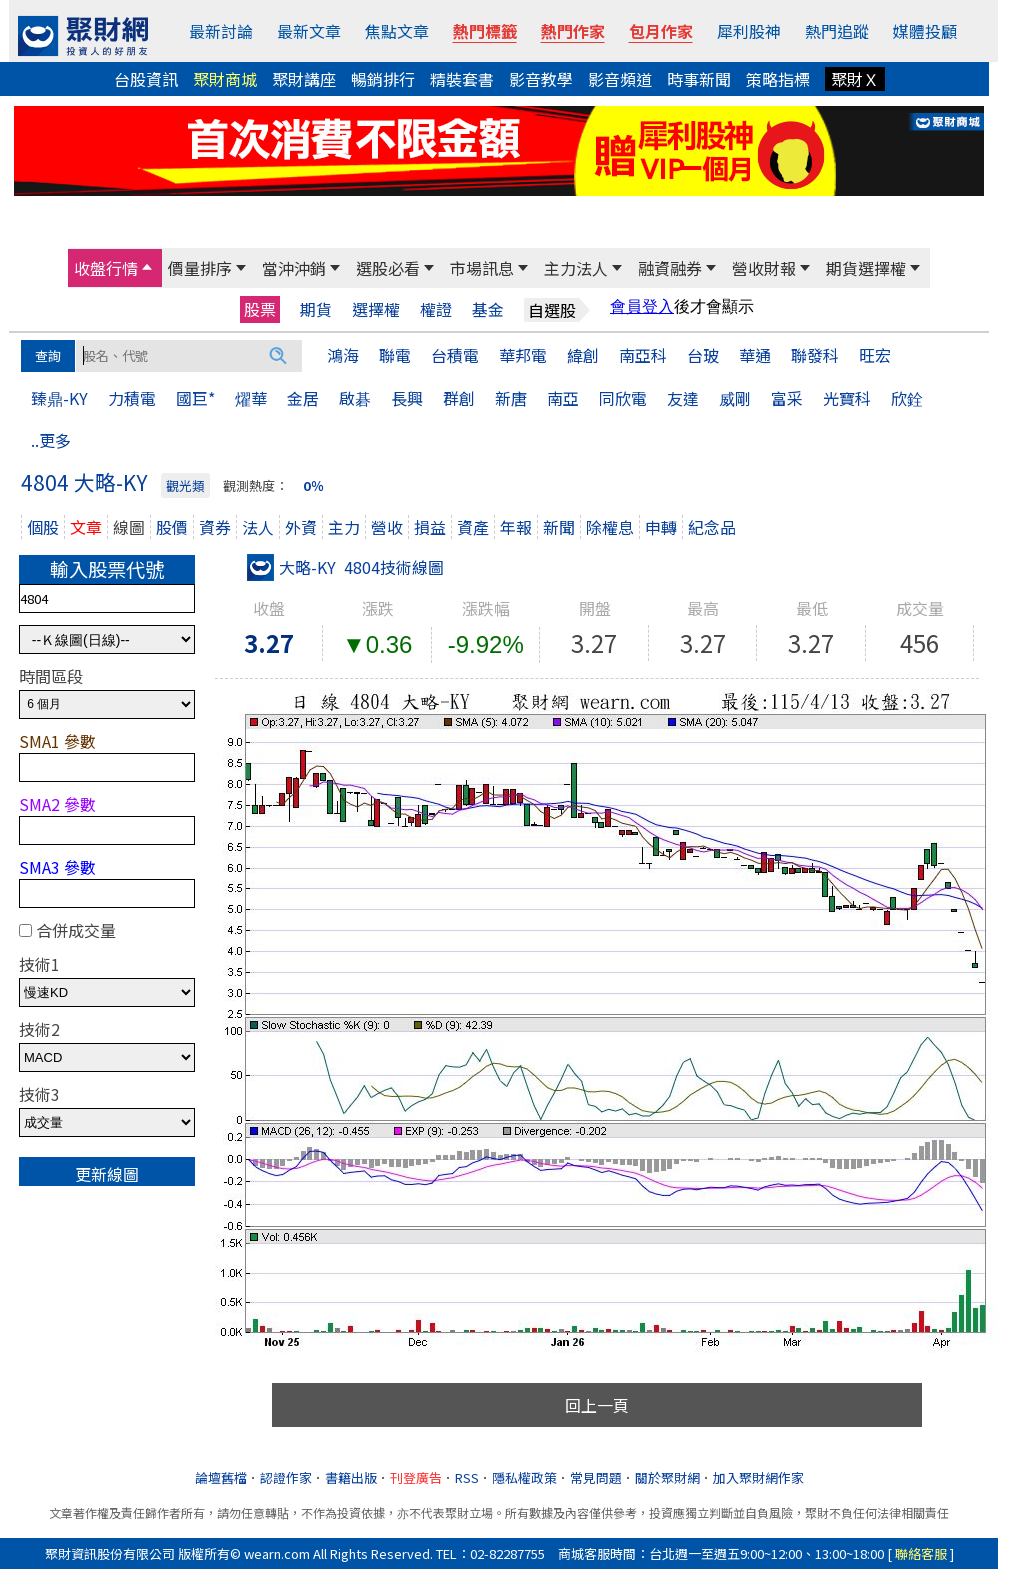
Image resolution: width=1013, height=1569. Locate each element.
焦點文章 (397, 31)
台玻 (703, 355)
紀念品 (712, 527)
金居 (303, 398)
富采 (787, 398)
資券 (215, 527)
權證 (436, 309)
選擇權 (376, 309)
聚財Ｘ (855, 79)
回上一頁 (597, 1405)
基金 (488, 309)
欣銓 (907, 398)
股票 (260, 309)
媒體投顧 (925, 31)
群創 (459, 398)
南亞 (563, 398)
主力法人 (576, 268)
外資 (301, 527)
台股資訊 (146, 79)
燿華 (251, 398)
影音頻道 (620, 79)
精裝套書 (462, 79)
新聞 (559, 527)
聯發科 (815, 355)
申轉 (661, 527)
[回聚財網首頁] (83, 36)
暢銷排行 (383, 79)
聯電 (395, 355)
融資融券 (670, 268)
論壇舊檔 (221, 1477)
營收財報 (764, 268)
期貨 (316, 309)
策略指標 (778, 79)
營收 (387, 527)
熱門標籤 (485, 31)
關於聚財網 (667, 1477)
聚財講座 (304, 79)
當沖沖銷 (294, 268)
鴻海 (343, 355)
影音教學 (541, 79)
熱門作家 (573, 31)
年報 (516, 527)
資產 (473, 527)
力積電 (132, 398)
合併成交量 (76, 930)
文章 (86, 527)
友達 (683, 398)
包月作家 (661, 31)
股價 (172, 527)
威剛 (735, 398)
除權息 (610, 527)
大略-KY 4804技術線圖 (345, 567)
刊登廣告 (416, 1477)
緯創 (583, 355)
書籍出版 (351, 1477)
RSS (467, 1477)
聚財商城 (225, 79)
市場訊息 (482, 268)
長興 (407, 398)
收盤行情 (106, 268)
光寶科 (847, 398)
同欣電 (623, 398)
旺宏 (875, 355)
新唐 (511, 398)
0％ (313, 485)
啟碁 (355, 398)
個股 (43, 527)
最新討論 (221, 31)
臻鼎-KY (59, 398)
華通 (755, 355)
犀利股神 (749, 31)
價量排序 (200, 268)
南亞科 (643, 355)
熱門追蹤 (837, 31)
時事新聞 (699, 79)
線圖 (129, 527)
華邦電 (523, 355)
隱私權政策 (524, 1477)
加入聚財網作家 (758, 1477)
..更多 (51, 440)
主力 (344, 527)
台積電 (455, 355)
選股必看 (388, 268)
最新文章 (309, 31)
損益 (430, 527)
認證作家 (286, 1477)
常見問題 (596, 1477)
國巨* (195, 398)
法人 (258, 527)
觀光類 (185, 485)
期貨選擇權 (866, 268)
